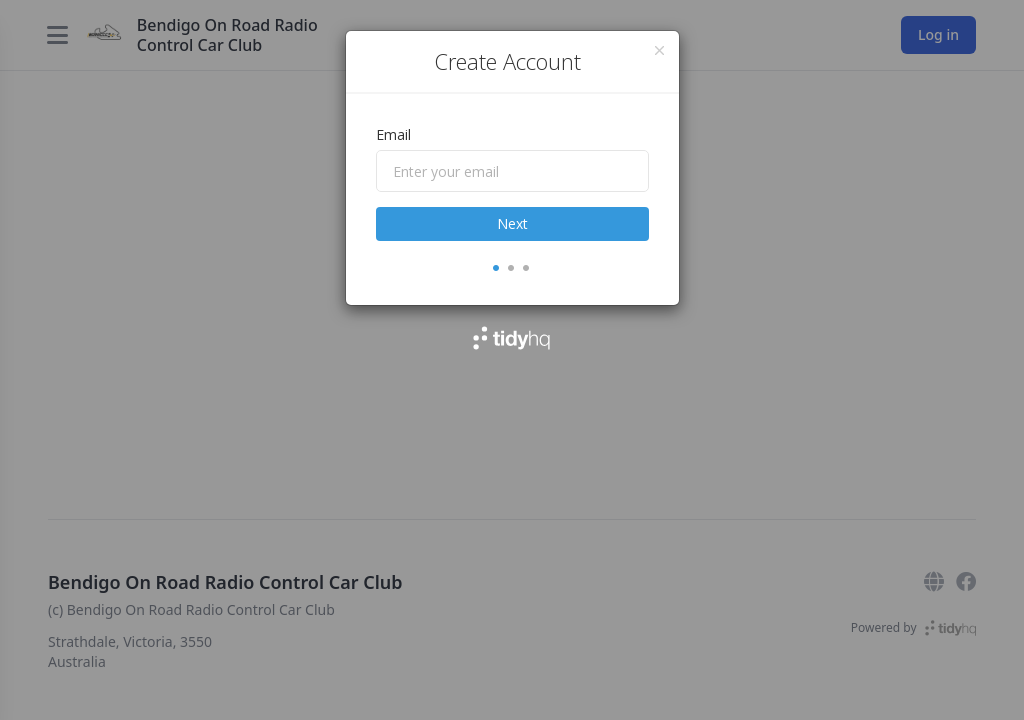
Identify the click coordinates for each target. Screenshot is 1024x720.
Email (393, 134)
